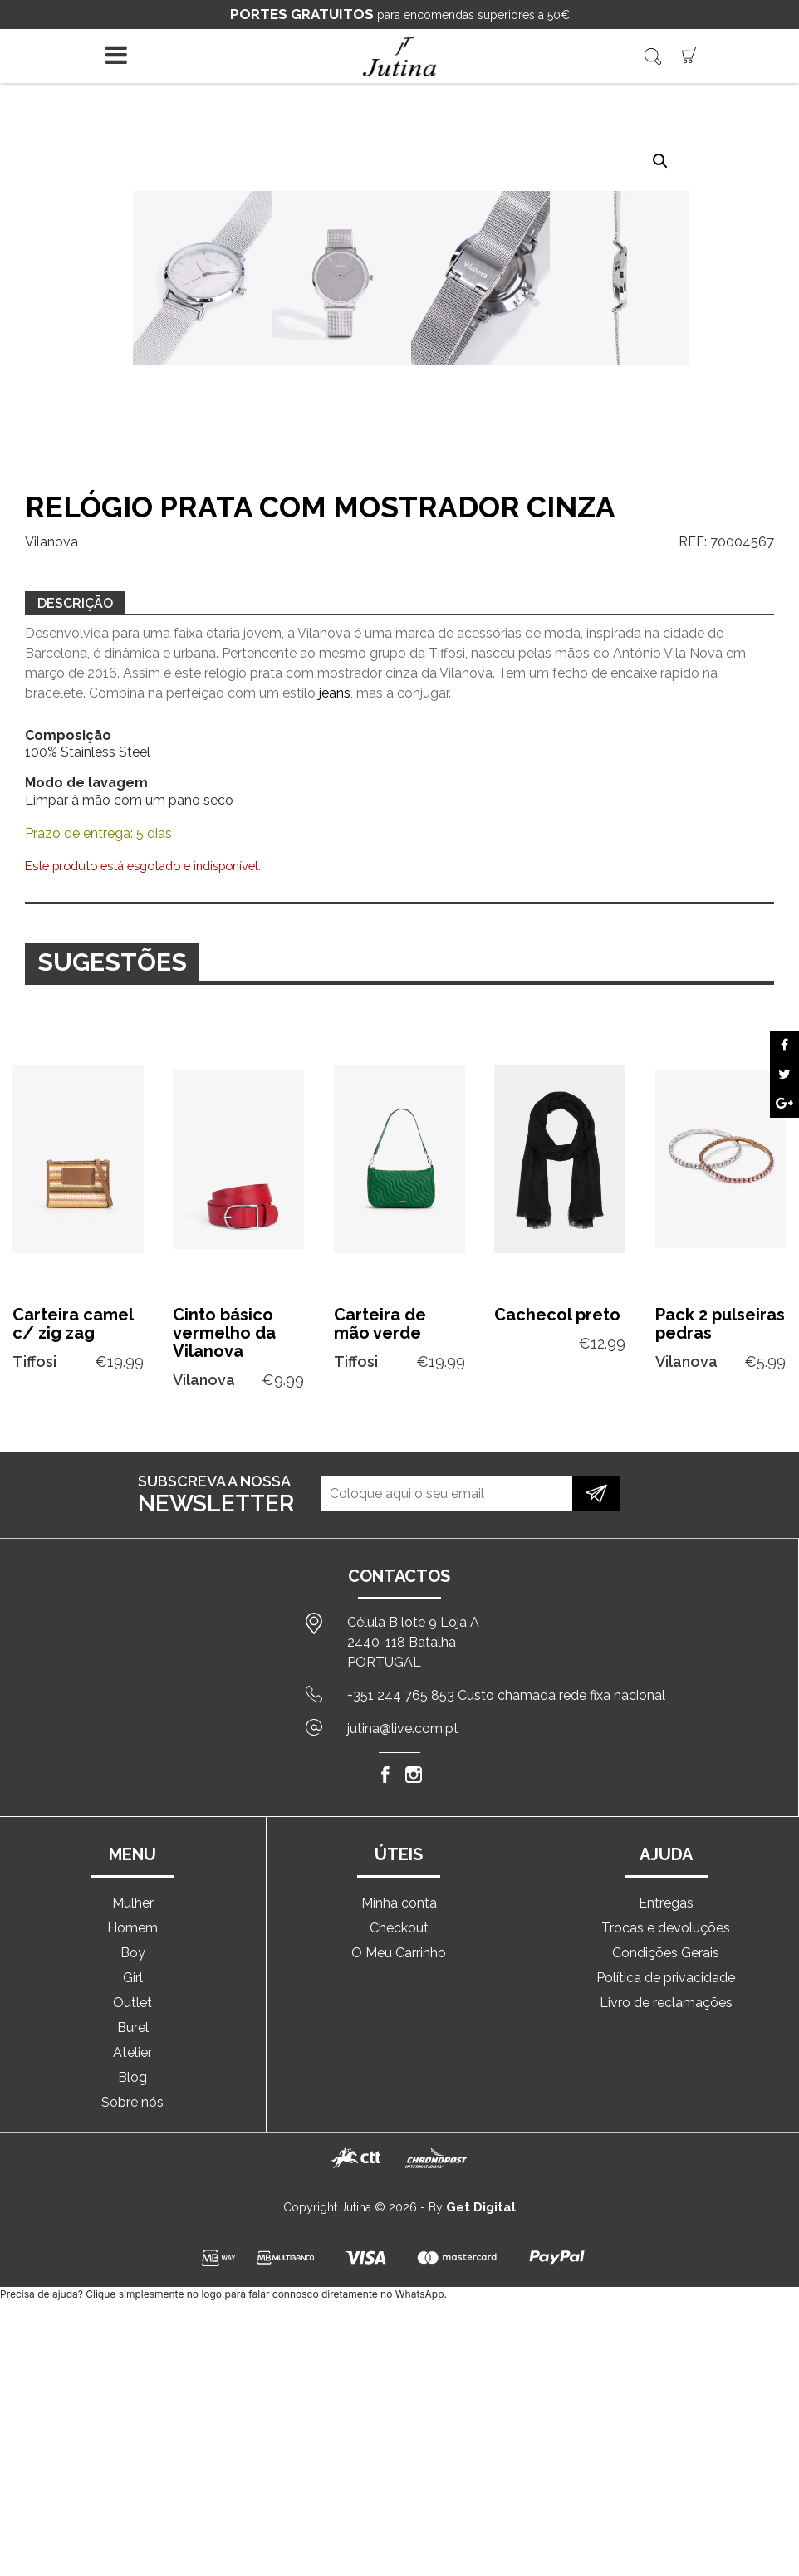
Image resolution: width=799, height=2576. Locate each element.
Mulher (133, 1903)
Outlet (132, 2002)
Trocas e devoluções (665, 1928)
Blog (132, 2077)
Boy (132, 1953)
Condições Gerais (665, 1953)
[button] (660, 161)
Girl (133, 1978)
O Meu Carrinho (398, 1953)
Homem (132, 1928)
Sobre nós (132, 2102)
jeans (334, 693)
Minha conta (399, 1903)
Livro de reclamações (666, 2002)
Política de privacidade (665, 1978)
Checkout (399, 1928)
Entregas (666, 1903)
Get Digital (481, 2207)
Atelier (132, 2052)
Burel (133, 2027)
